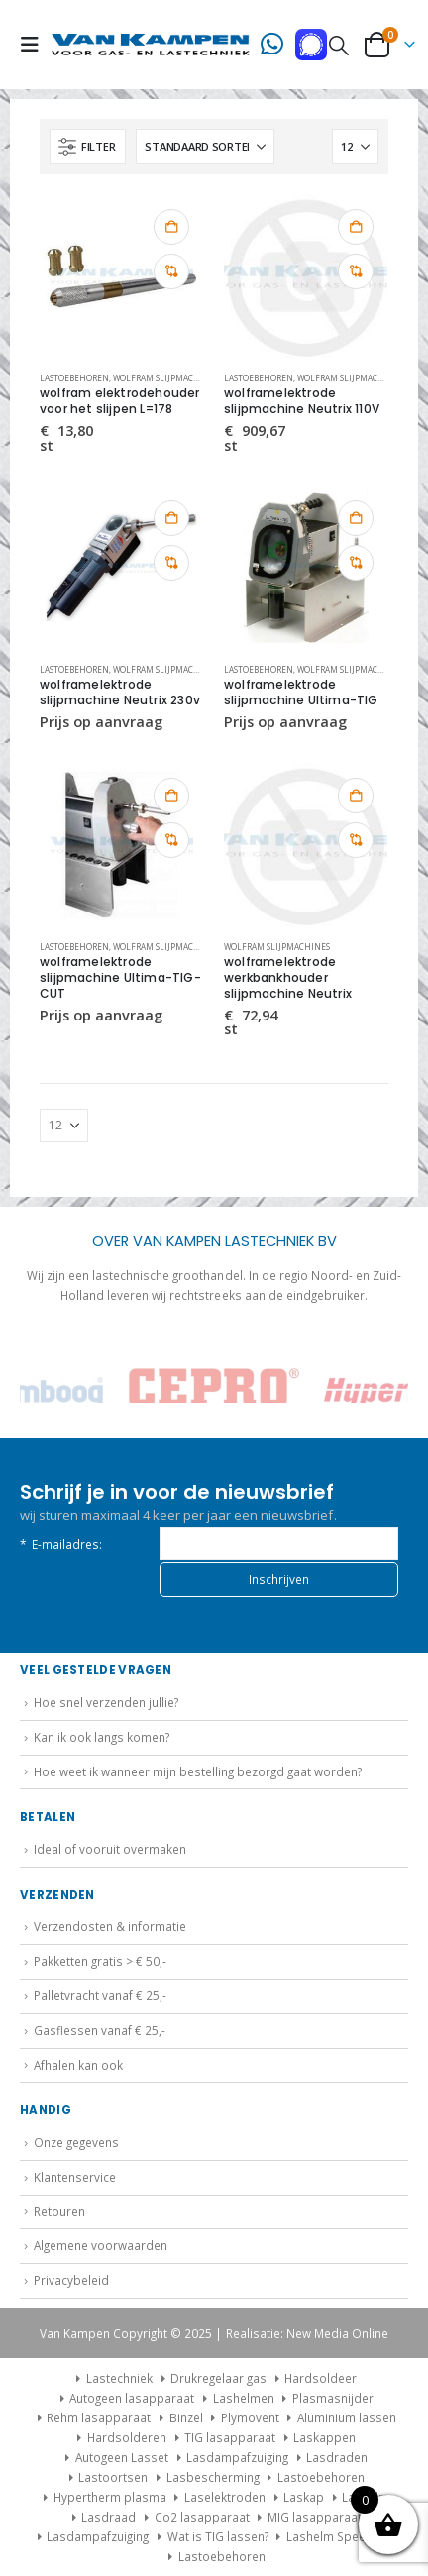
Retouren (59, 2211)
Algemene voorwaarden (100, 2245)
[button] (36, 44)
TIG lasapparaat (229, 2437)
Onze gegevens (76, 2142)
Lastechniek (112, 2378)
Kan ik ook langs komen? (101, 1737)
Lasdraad (108, 2516)
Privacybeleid (71, 2280)
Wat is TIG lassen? (217, 2536)
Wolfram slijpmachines (166, 378)
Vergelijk (171, 271)
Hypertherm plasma (110, 2497)
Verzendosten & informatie (110, 1926)
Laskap (303, 2497)
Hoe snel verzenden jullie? (106, 1702)
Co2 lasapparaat (202, 2516)
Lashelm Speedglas (341, 2536)
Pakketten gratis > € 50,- (100, 1961)
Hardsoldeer (320, 2378)
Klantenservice (75, 2177)
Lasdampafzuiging (237, 2457)
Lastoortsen (113, 2477)
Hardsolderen (126, 2437)
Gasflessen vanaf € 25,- (99, 2030)
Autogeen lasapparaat (131, 2398)
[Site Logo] (151, 44)
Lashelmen (243, 2398)
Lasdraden (337, 2457)
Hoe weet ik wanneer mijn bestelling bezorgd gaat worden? (198, 1771)
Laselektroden (225, 2497)
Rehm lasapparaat (99, 2417)
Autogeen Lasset (121, 2457)
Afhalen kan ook (78, 2065)
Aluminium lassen (346, 2417)
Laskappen (324, 2437)
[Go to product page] (122, 276)
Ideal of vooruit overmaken (110, 1849)
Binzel (186, 2417)
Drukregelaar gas (218, 2378)
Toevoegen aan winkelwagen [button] (171, 227)
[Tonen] (355, 146)
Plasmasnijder (333, 2398)
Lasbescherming (213, 2477)
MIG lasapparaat (315, 2516)
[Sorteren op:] (205, 146)
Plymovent (250, 2417)
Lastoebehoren (74, 378)
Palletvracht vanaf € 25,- (100, 1995)
